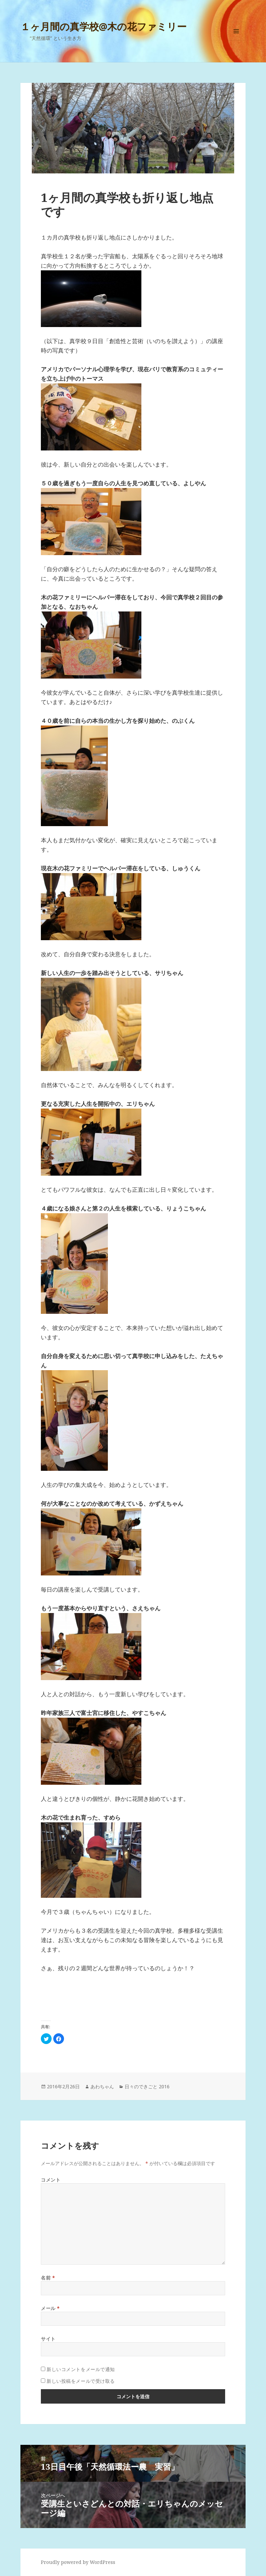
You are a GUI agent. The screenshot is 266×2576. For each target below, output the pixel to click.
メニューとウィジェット (236, 40)
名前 (48, 2277)
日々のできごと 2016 (147, 2086)
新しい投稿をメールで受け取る (81, 2381)
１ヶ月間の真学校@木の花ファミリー (103, 26)
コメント (50, 2180)
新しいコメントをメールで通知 (81, 2369)
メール (50, 2308)
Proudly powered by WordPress (78, 2562)
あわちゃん (102, 2086)
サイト (48, 2339)
